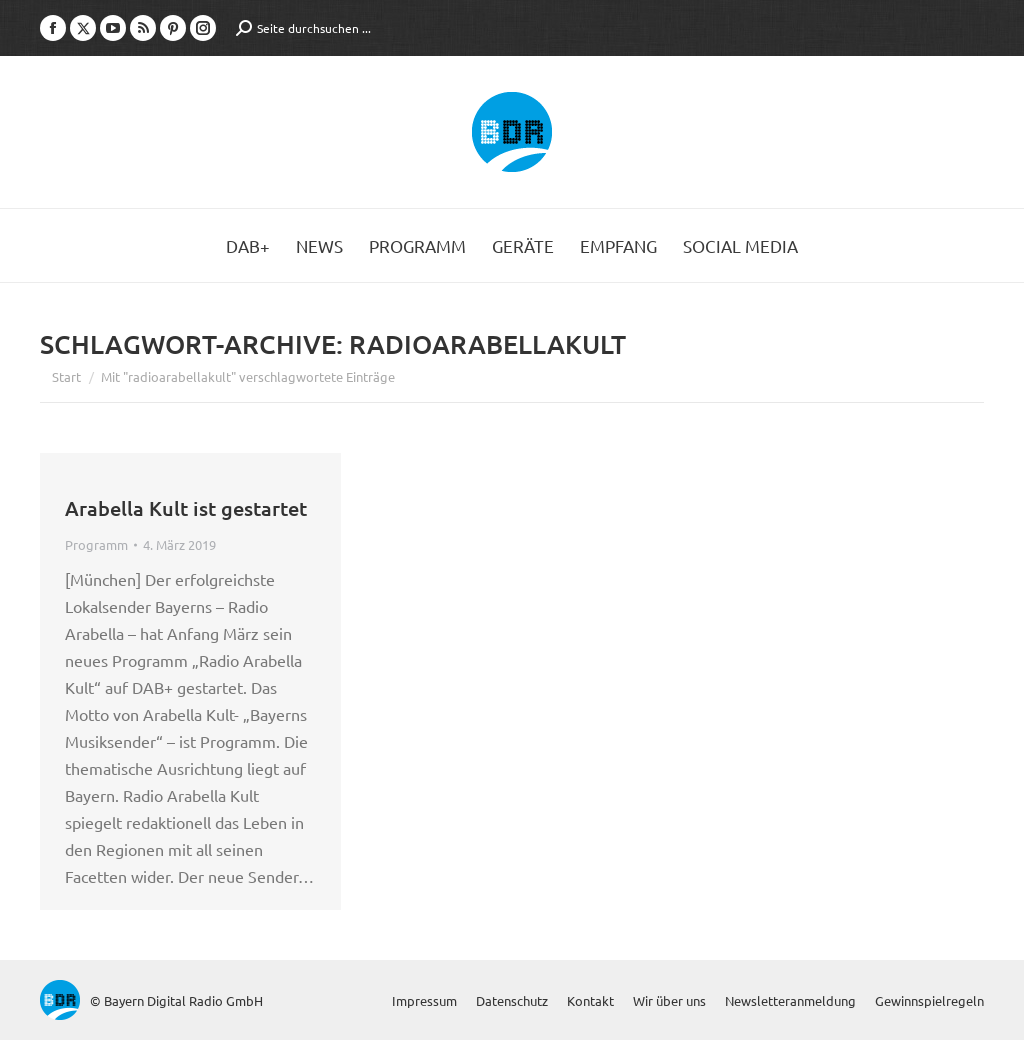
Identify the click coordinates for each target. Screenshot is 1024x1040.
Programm (96, 544)
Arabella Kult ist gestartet (186, 508)
